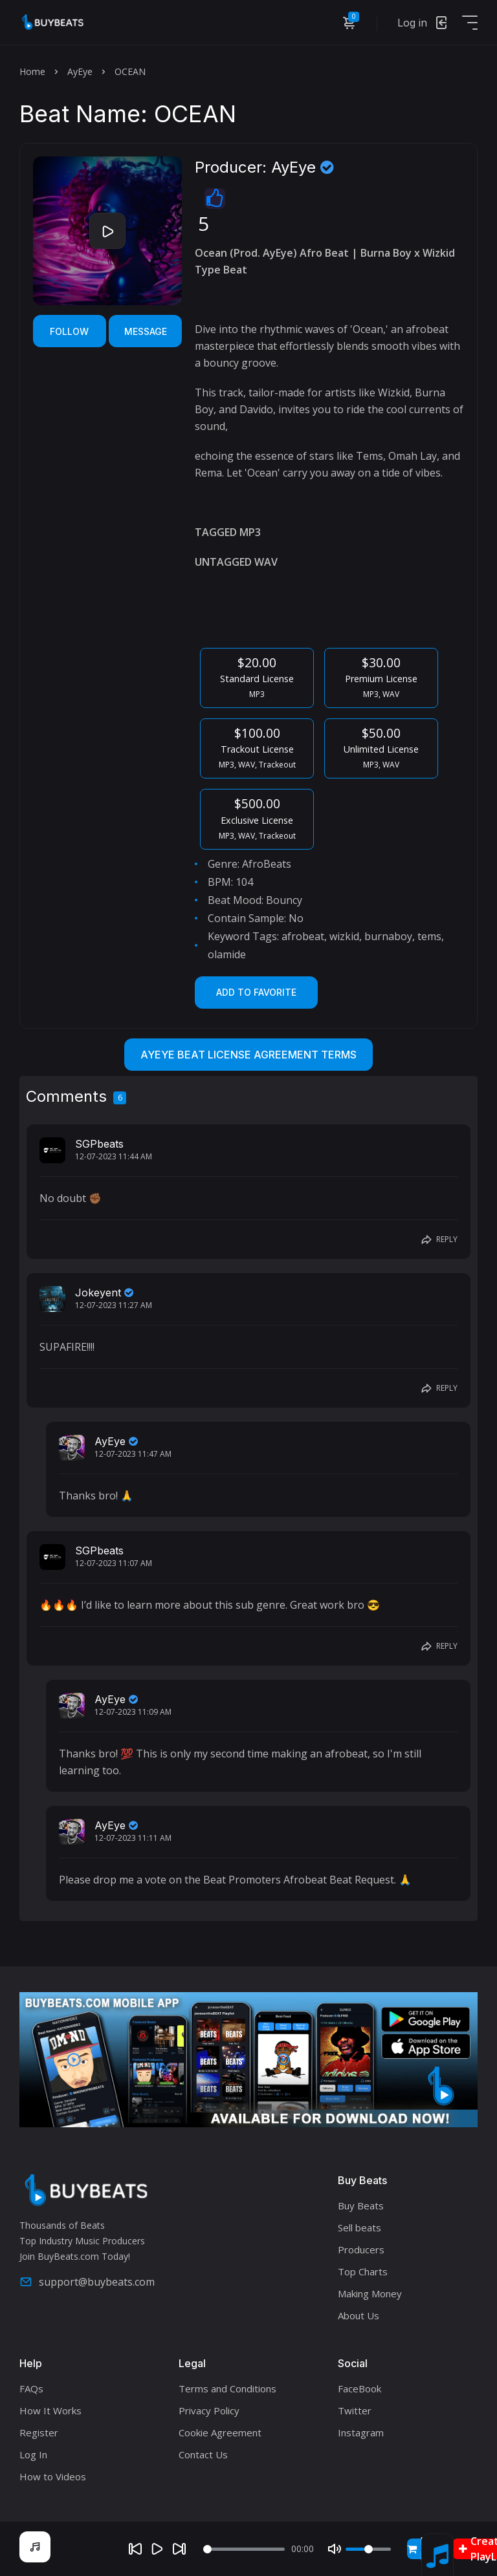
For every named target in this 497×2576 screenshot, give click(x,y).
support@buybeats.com (87, 2282)
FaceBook (359, 2388)
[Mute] (334, 2549)
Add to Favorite (256, 992)
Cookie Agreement (220, 2432)
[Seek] (244, 2549)
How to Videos (52, 2476)
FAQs (31, 2388)
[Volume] (368, 2549)
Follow (69, 331)
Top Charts (363, 2271)
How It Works (50, 2410)
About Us (358, 2315)
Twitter (354, 2410)
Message (145, 331)
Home (32, 71)
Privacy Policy (209, 2410)
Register (38, 2432)
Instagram (361, 2432)
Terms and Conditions (227, 2388)
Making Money (370, 2293)
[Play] (157, 2549)
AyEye (80, 71)
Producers (361, 2249)
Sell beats (359, 2227)
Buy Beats (361, 2205)
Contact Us (203, 2454)
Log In (33, 2454)
